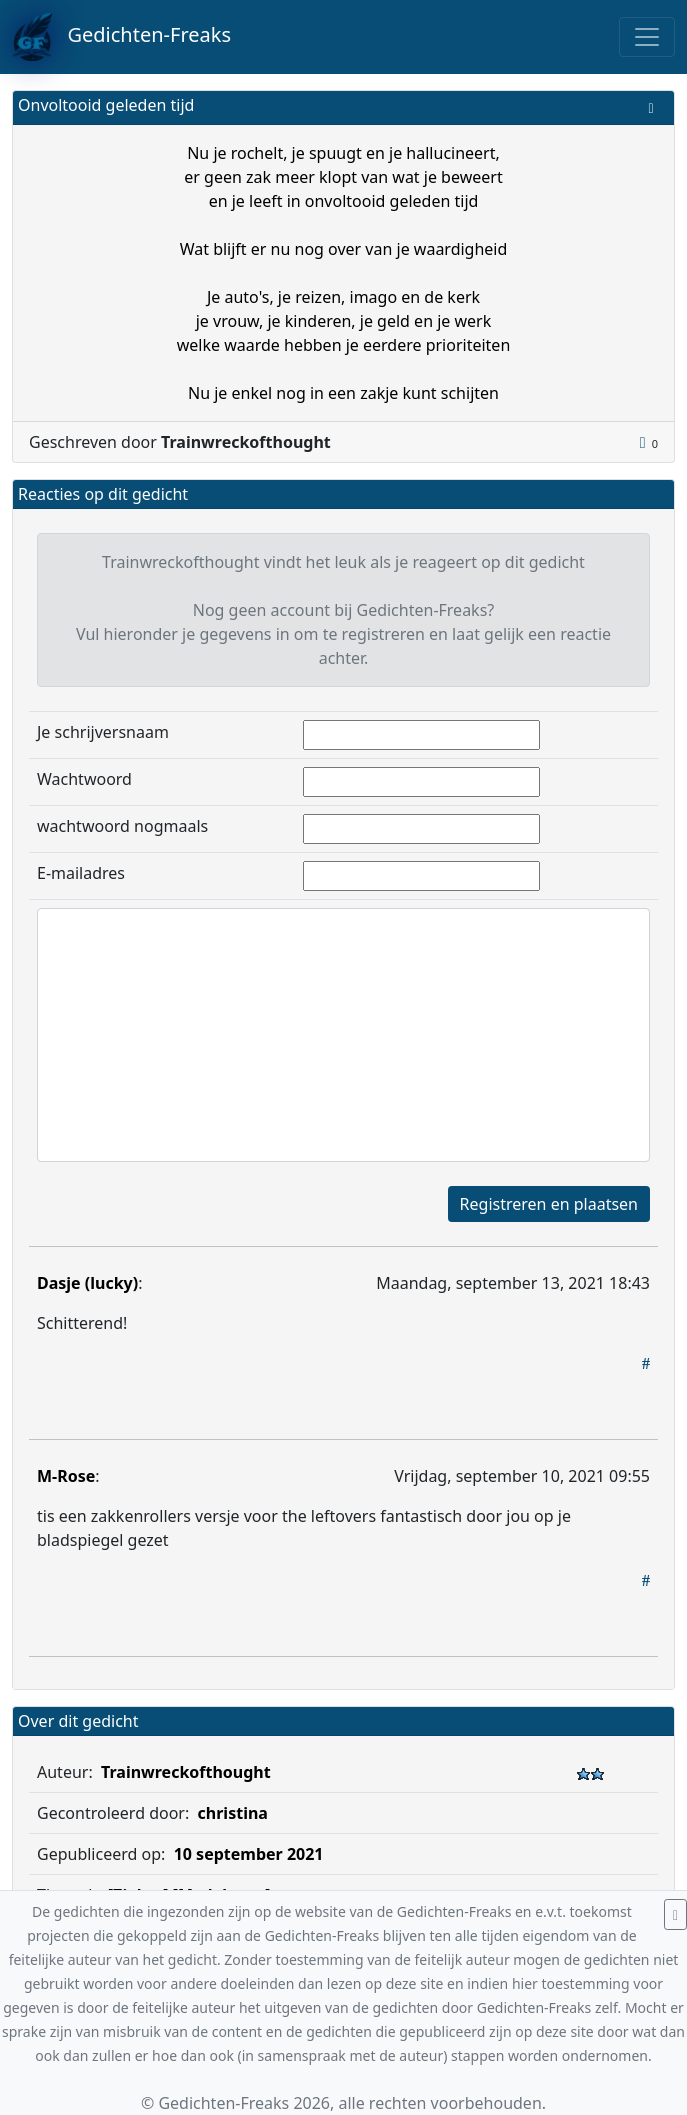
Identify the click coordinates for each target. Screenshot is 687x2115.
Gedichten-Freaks (121, 37)
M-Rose (66, 1476)
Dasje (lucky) (87, 1283)
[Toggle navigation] (647, 37)
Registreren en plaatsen (549, 1204)
